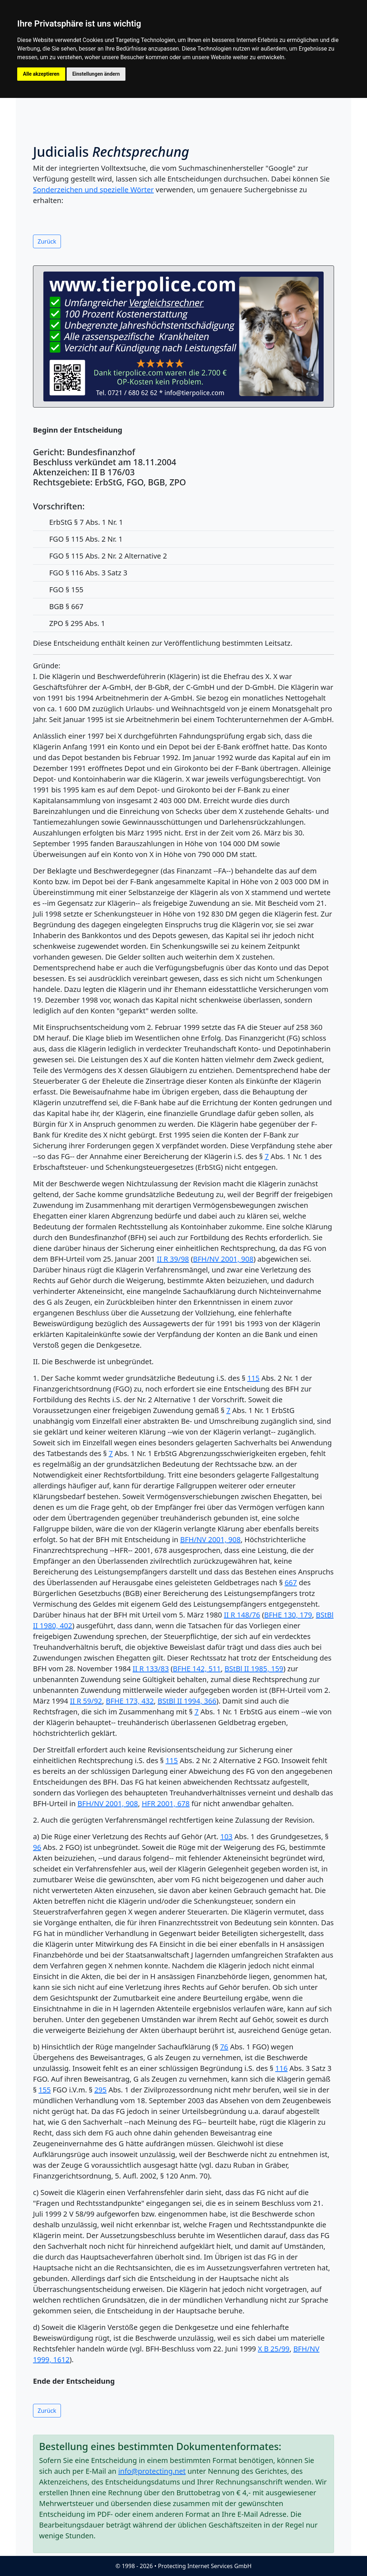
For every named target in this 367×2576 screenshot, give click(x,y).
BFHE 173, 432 (130, 1701)
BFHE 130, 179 (288, 1615)
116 (281, 2068)
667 (291, 1582)
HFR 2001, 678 (166, 1803)
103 (226, 1836)
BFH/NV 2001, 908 (223, 1259)
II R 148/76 (242, 1615)
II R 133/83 (151, 1668)
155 (44, 2090)
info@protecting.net (152, 2471)
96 (37, 1847)
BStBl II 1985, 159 (254, 1668)
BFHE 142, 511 (197, 1668)
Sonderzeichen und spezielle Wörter (93, 189)
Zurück (47, 241)
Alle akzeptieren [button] (41, 74)
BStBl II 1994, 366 (187, 1701)
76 (224, 2047)
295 (100, 2090)
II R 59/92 (86, 1701)
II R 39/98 (173, 1259)
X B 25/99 (273, 2349)
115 (253, 1378)
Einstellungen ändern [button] (96, 74)
